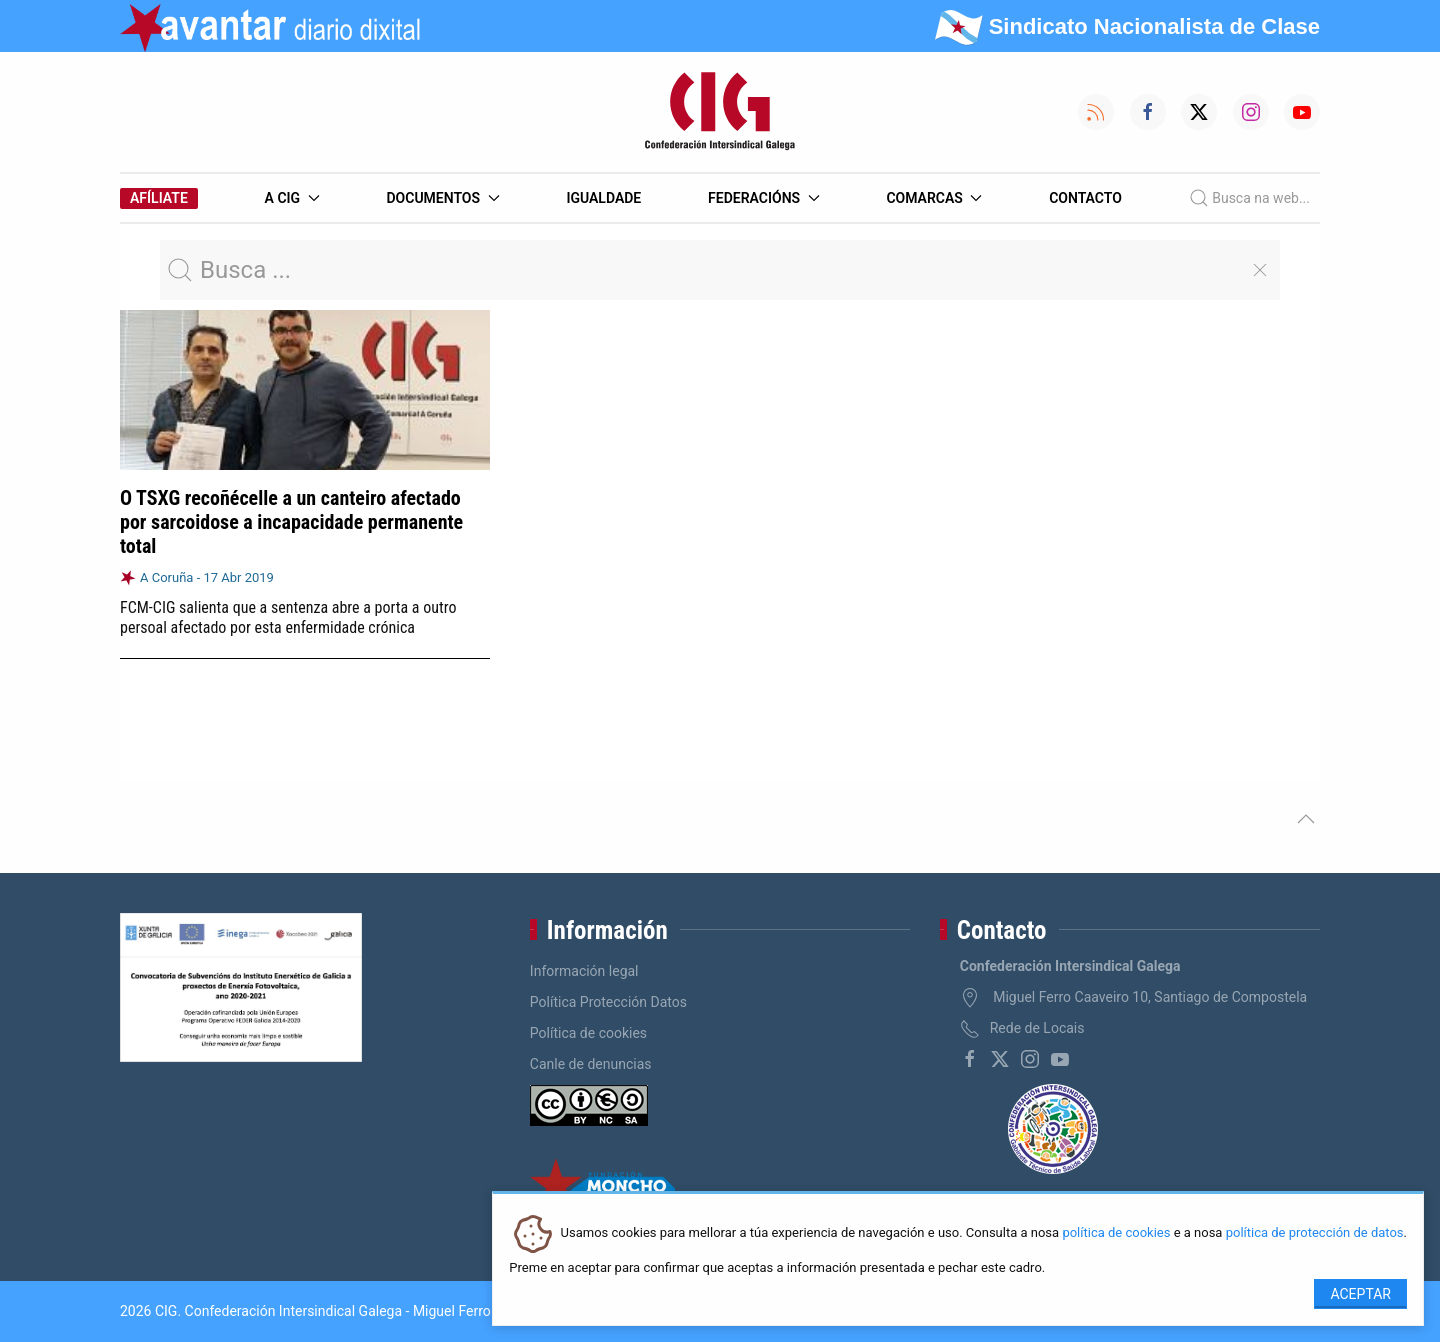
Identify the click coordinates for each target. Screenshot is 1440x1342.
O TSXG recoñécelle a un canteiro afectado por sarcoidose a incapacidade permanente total (291, 522)
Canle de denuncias (591, 1064)
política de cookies (1116, 1233)
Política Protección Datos (608, 1002)
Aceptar (1360, 1294)
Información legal (584, 971)
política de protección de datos (1315, 1233)
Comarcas (934, 198)
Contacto (1085, 198)
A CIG (292, 198)
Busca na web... (1249, 198)
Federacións (764, 198)
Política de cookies (588, 1033)
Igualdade (603, 198)
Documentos (442, 198)
